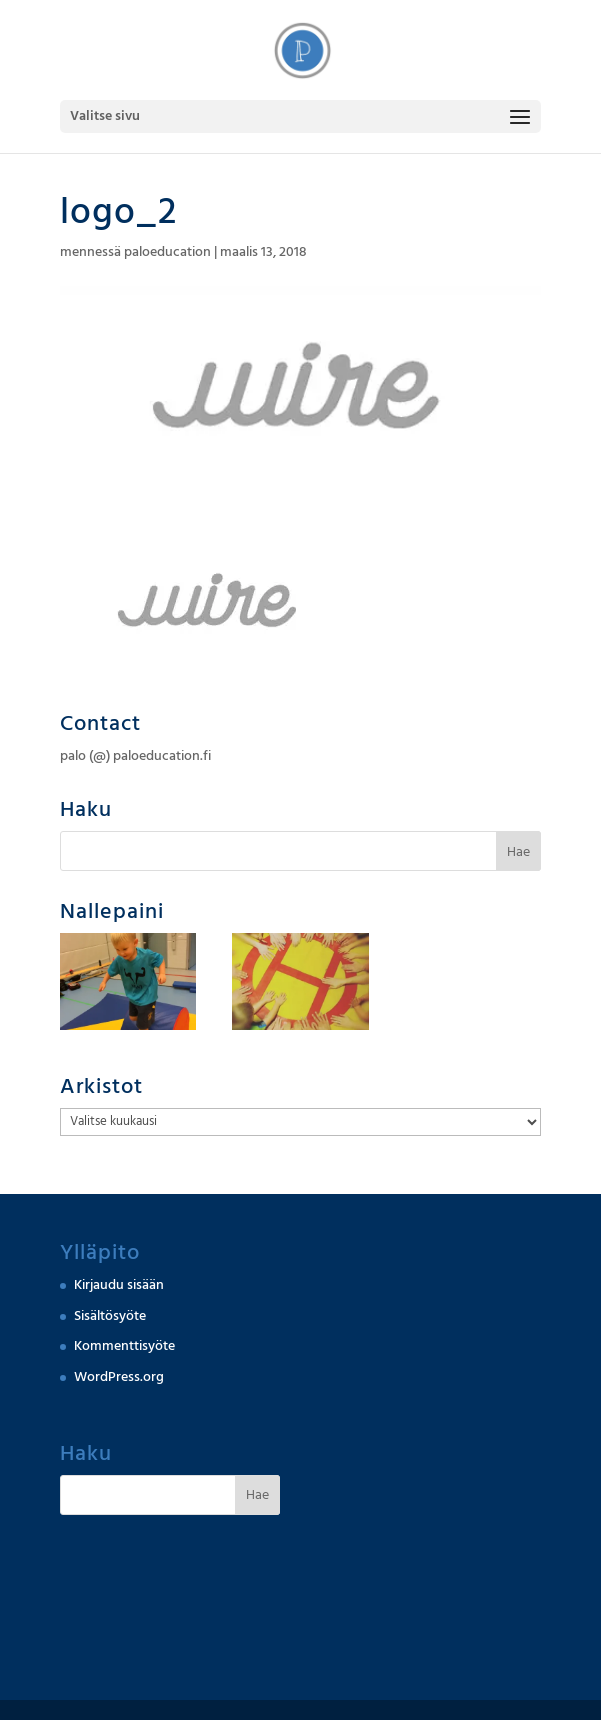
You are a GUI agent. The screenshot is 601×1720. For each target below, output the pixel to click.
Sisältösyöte (110, 1316)
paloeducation (167, 252)
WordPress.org (119, 1377)
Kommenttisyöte (124, 1346)
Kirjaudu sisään (119, 1285)
